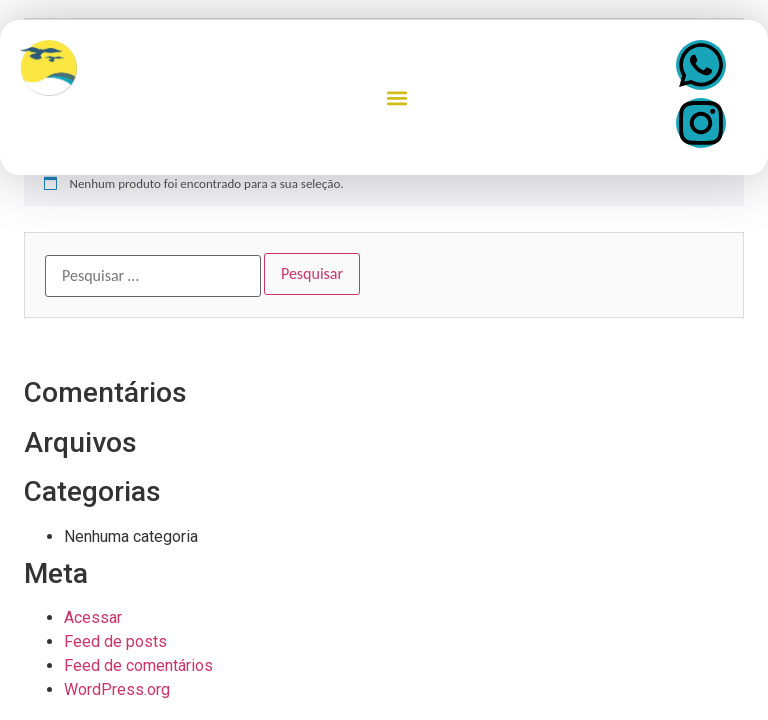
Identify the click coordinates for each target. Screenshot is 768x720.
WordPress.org (117, 689)
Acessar (93, 617)
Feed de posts (115, 641)
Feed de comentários (138, 665)
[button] (397, 97)
